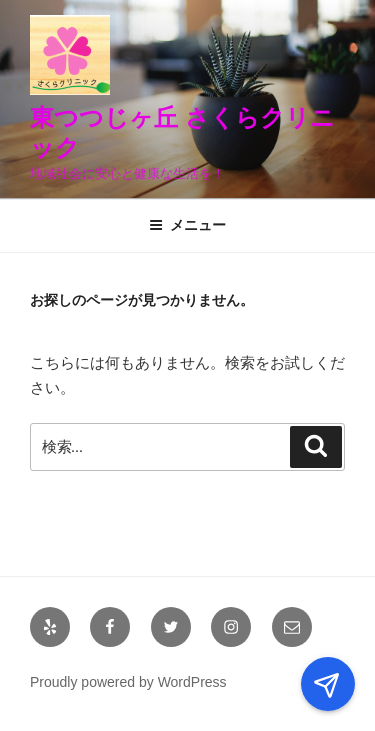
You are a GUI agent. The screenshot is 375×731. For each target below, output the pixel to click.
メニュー (187, 225)
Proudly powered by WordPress (128, 682)
